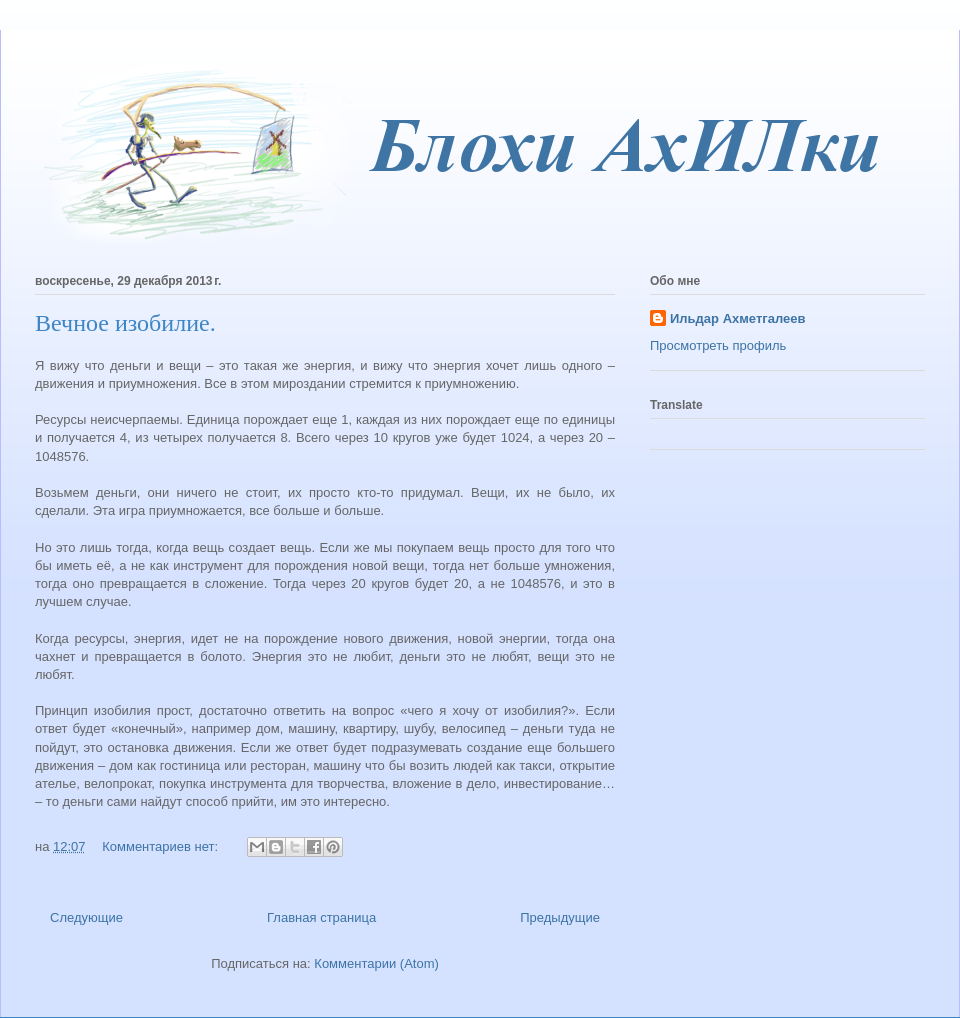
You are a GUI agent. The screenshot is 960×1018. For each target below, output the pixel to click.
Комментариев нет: (162, 846)
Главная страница (321, 917)
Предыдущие (560, 917)
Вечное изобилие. (125, 323)
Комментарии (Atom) (376, 963)
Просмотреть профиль (718, 345)
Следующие (86, 917)
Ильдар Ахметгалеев (737, 318)
